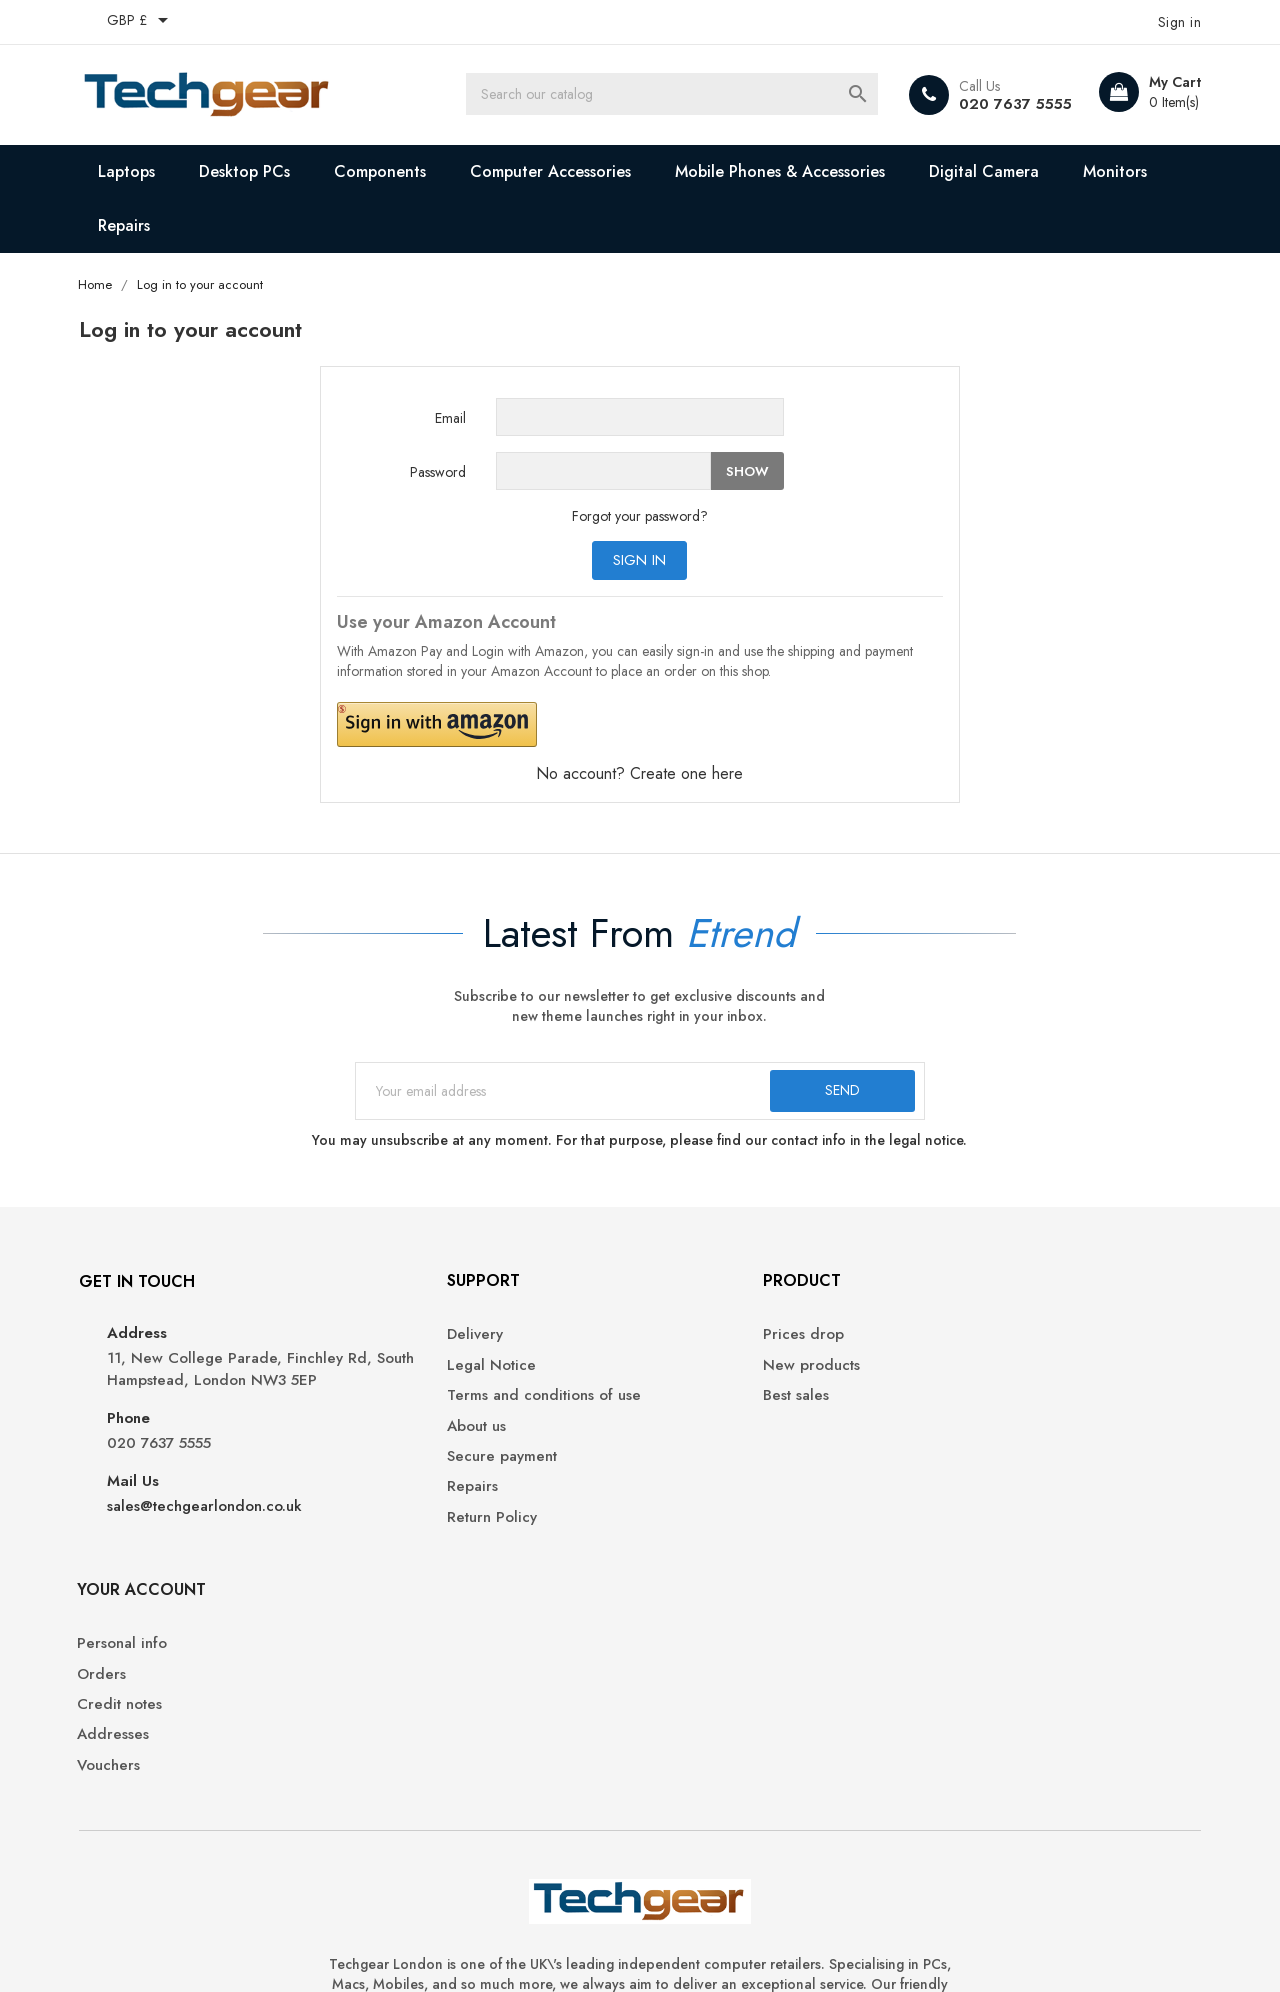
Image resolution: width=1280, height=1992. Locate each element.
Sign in (640, 561)
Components (387, 171)
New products (703, 1375)
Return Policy (415, 1528)
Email (450, 419)
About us (399, 1436)
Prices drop (695, 1345)
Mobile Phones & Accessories (787, 171)
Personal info (985, 1345)
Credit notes (982, 1406)
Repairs (131, 225)
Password (438, 473)
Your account (1004, 1290)
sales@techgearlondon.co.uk (210, 1540)
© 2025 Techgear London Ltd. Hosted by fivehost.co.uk (264, 1952)
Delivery (398, 1345)
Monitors (1122, 171)
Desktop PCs (251, 171)
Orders (964, 1375)
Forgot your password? (640, 517)
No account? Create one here (640, 774)
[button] (562, 725)
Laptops (133, 171)
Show (747, 471)
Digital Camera (991, 171)
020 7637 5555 (1006, 104)
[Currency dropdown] (147, 22)
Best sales (688, 1406)
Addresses (976, 1436)
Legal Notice (414, 1375)
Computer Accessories (557, 171)
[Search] (685, 95)
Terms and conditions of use (467, 1406)
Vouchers (971, 1467)
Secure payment (425, 1467)
